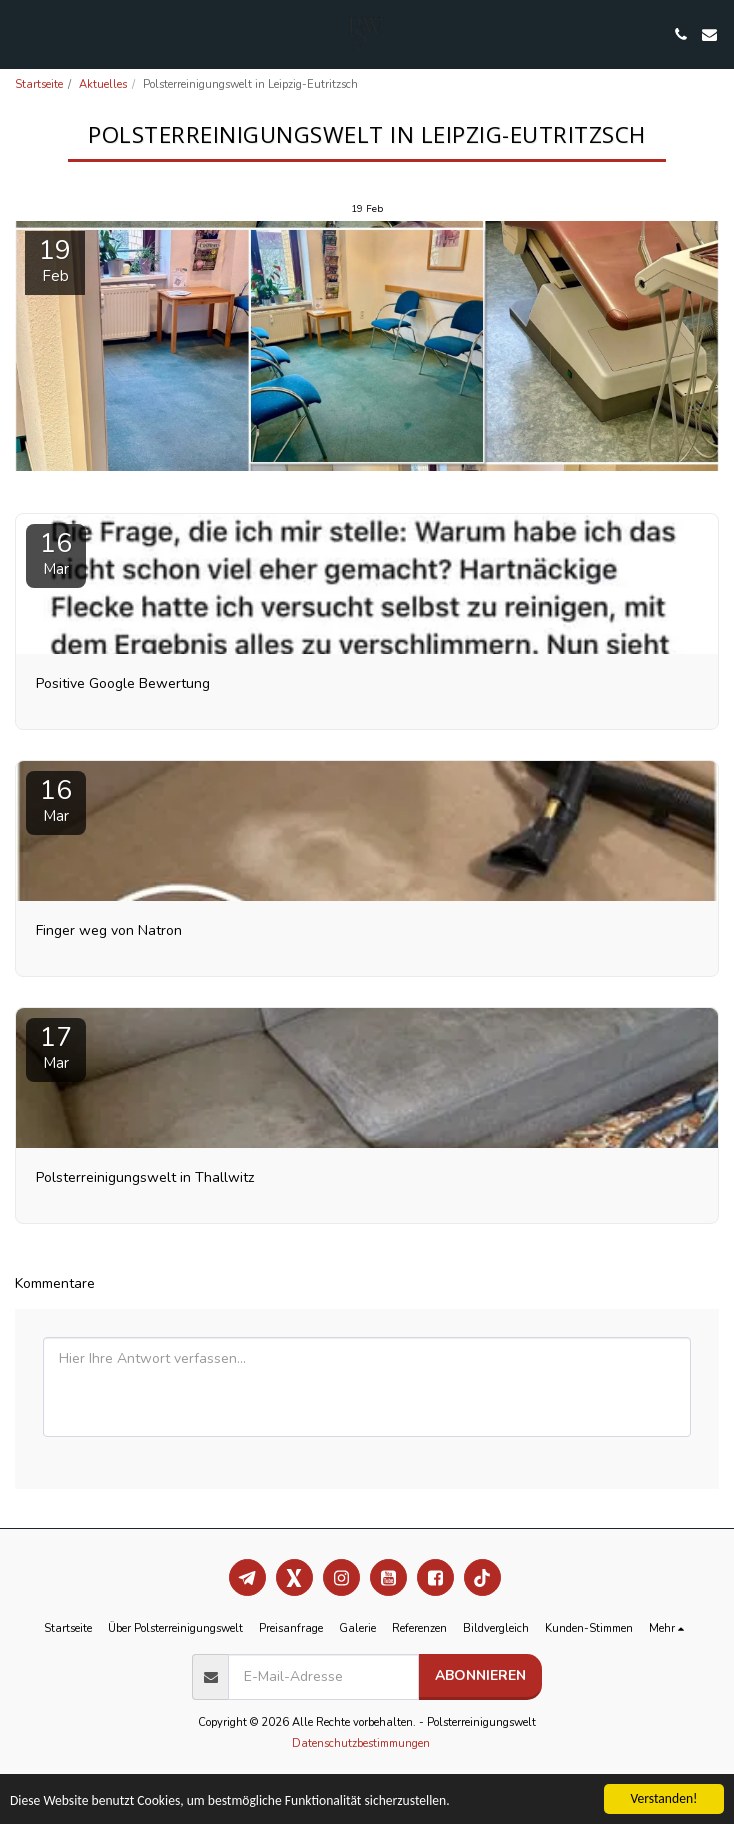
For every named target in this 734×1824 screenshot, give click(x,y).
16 (56, 552)
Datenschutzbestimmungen (361, 1743)
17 (56, 1046)
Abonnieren (480, 1675)
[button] (22, 33)
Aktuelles (103, 84)
